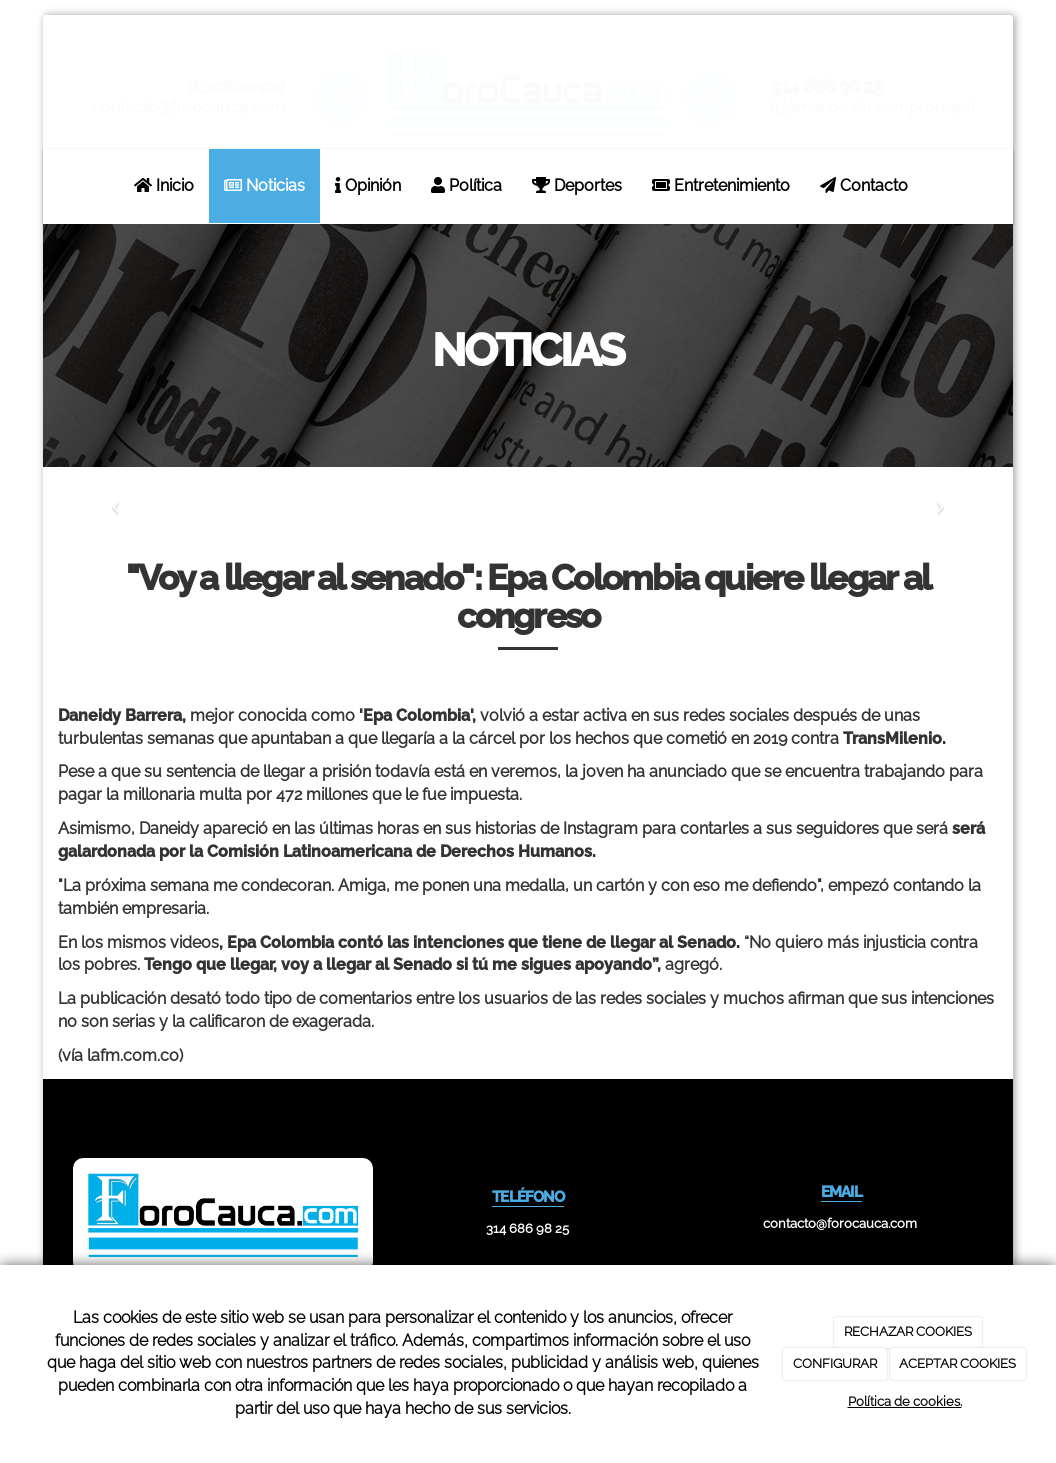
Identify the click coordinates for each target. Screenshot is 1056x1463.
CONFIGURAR (835, 1363)
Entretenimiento (721, 185)
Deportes (577, 185)
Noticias (264, 185)
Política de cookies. (905, 1401)
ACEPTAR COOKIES (957, 1363)
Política (466, 185)
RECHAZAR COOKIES (908, 1331)
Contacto (864, 185)
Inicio (164, 185)
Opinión (368, 185)
